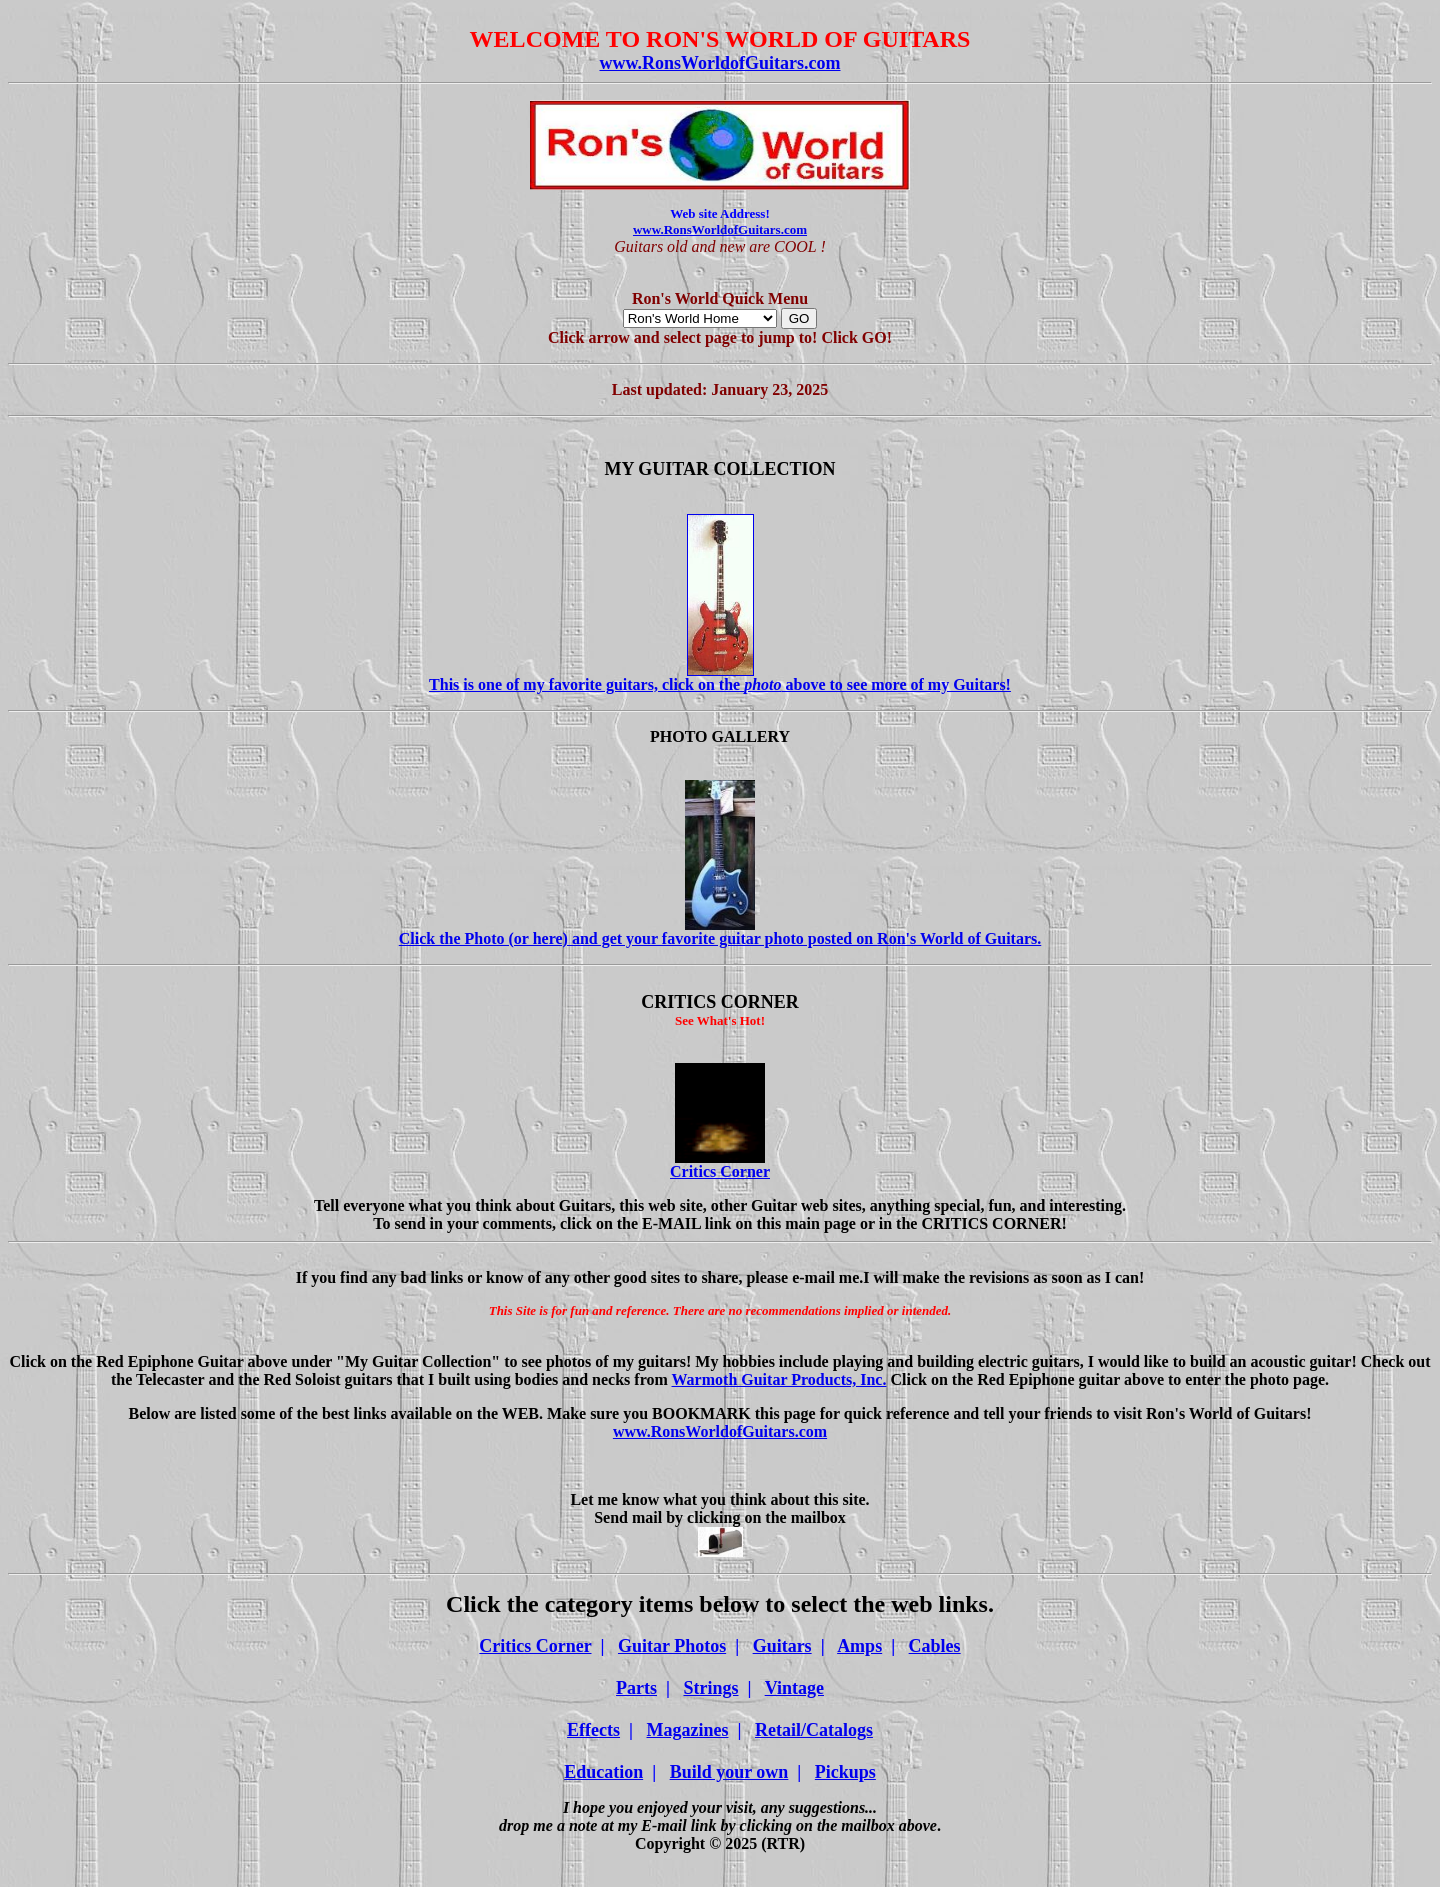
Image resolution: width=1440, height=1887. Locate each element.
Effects (593, 1730)
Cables (935, 1646)
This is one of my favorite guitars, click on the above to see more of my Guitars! (720, 677)
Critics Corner (720, 1164)
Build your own (729, 1772)
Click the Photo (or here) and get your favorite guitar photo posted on (720, 931)
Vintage (794, 1688)
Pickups (845, 1772)
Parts (636, 1688)
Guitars (782, 1646)
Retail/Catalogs (814, 1730)
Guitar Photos (672, 1646)
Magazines (688, 1730)
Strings (710, 1688)
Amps (859, 1646)
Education (603, 1772)
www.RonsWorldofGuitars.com (719, 63)
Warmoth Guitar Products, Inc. (779, 1379)
